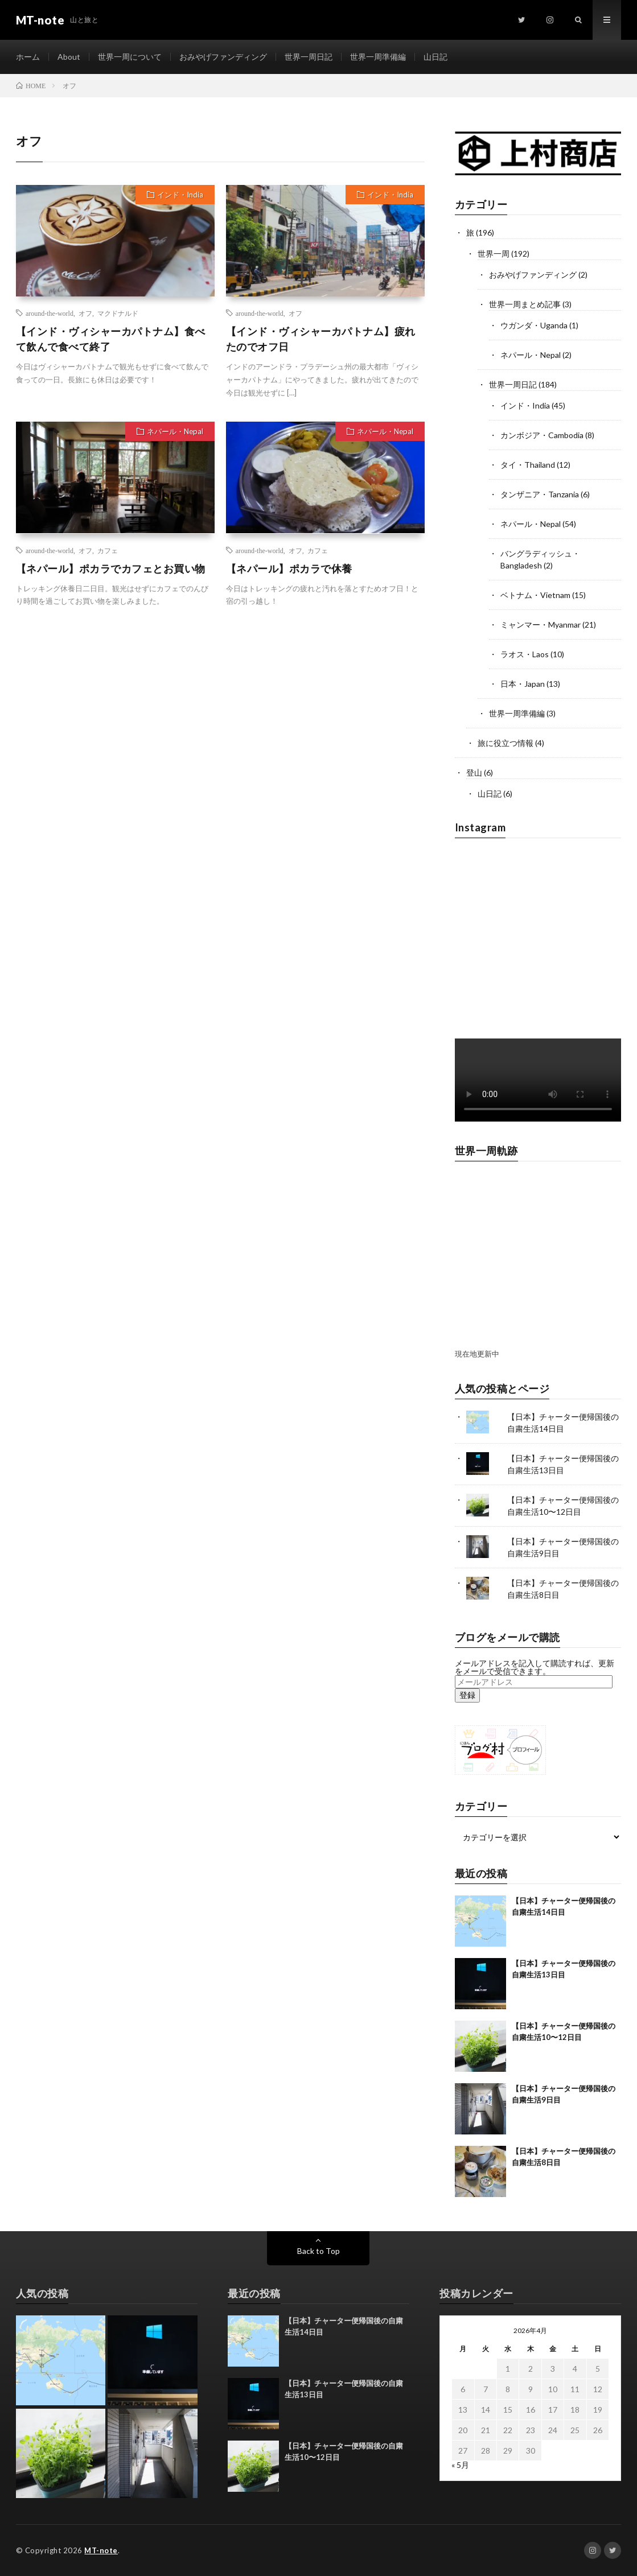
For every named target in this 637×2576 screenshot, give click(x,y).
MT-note (101, 2550)
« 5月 (460, 2465)
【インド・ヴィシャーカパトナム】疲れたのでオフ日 (321, 339)
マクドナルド (117, 313)
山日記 (435, 56)
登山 (474, 772)
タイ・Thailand (527, 464)
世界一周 (493, 253)
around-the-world (49, 313)
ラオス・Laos (524, 654)
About (68, 56)
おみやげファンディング (223, 56)
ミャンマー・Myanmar (540, 624)
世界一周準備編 (378, 56)
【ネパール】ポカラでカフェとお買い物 (111, 568)
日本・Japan (522, 684)
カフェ (107, 550)
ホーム (28, 56)
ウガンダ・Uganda (534, 325)
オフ (85, 313)
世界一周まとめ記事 (525, 304)
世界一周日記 (308, 56)
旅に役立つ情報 (505, 743)
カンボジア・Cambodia (541, 435)
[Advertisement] (115, 718)
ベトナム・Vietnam (535, 595)
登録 (467, 1695)
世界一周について (130, 56)
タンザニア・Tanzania (539, 494)
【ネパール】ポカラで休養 (289, 568)
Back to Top (318, 2251)
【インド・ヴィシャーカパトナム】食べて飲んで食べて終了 (111, 339)
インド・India (180, 194)
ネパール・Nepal (175, 431)
